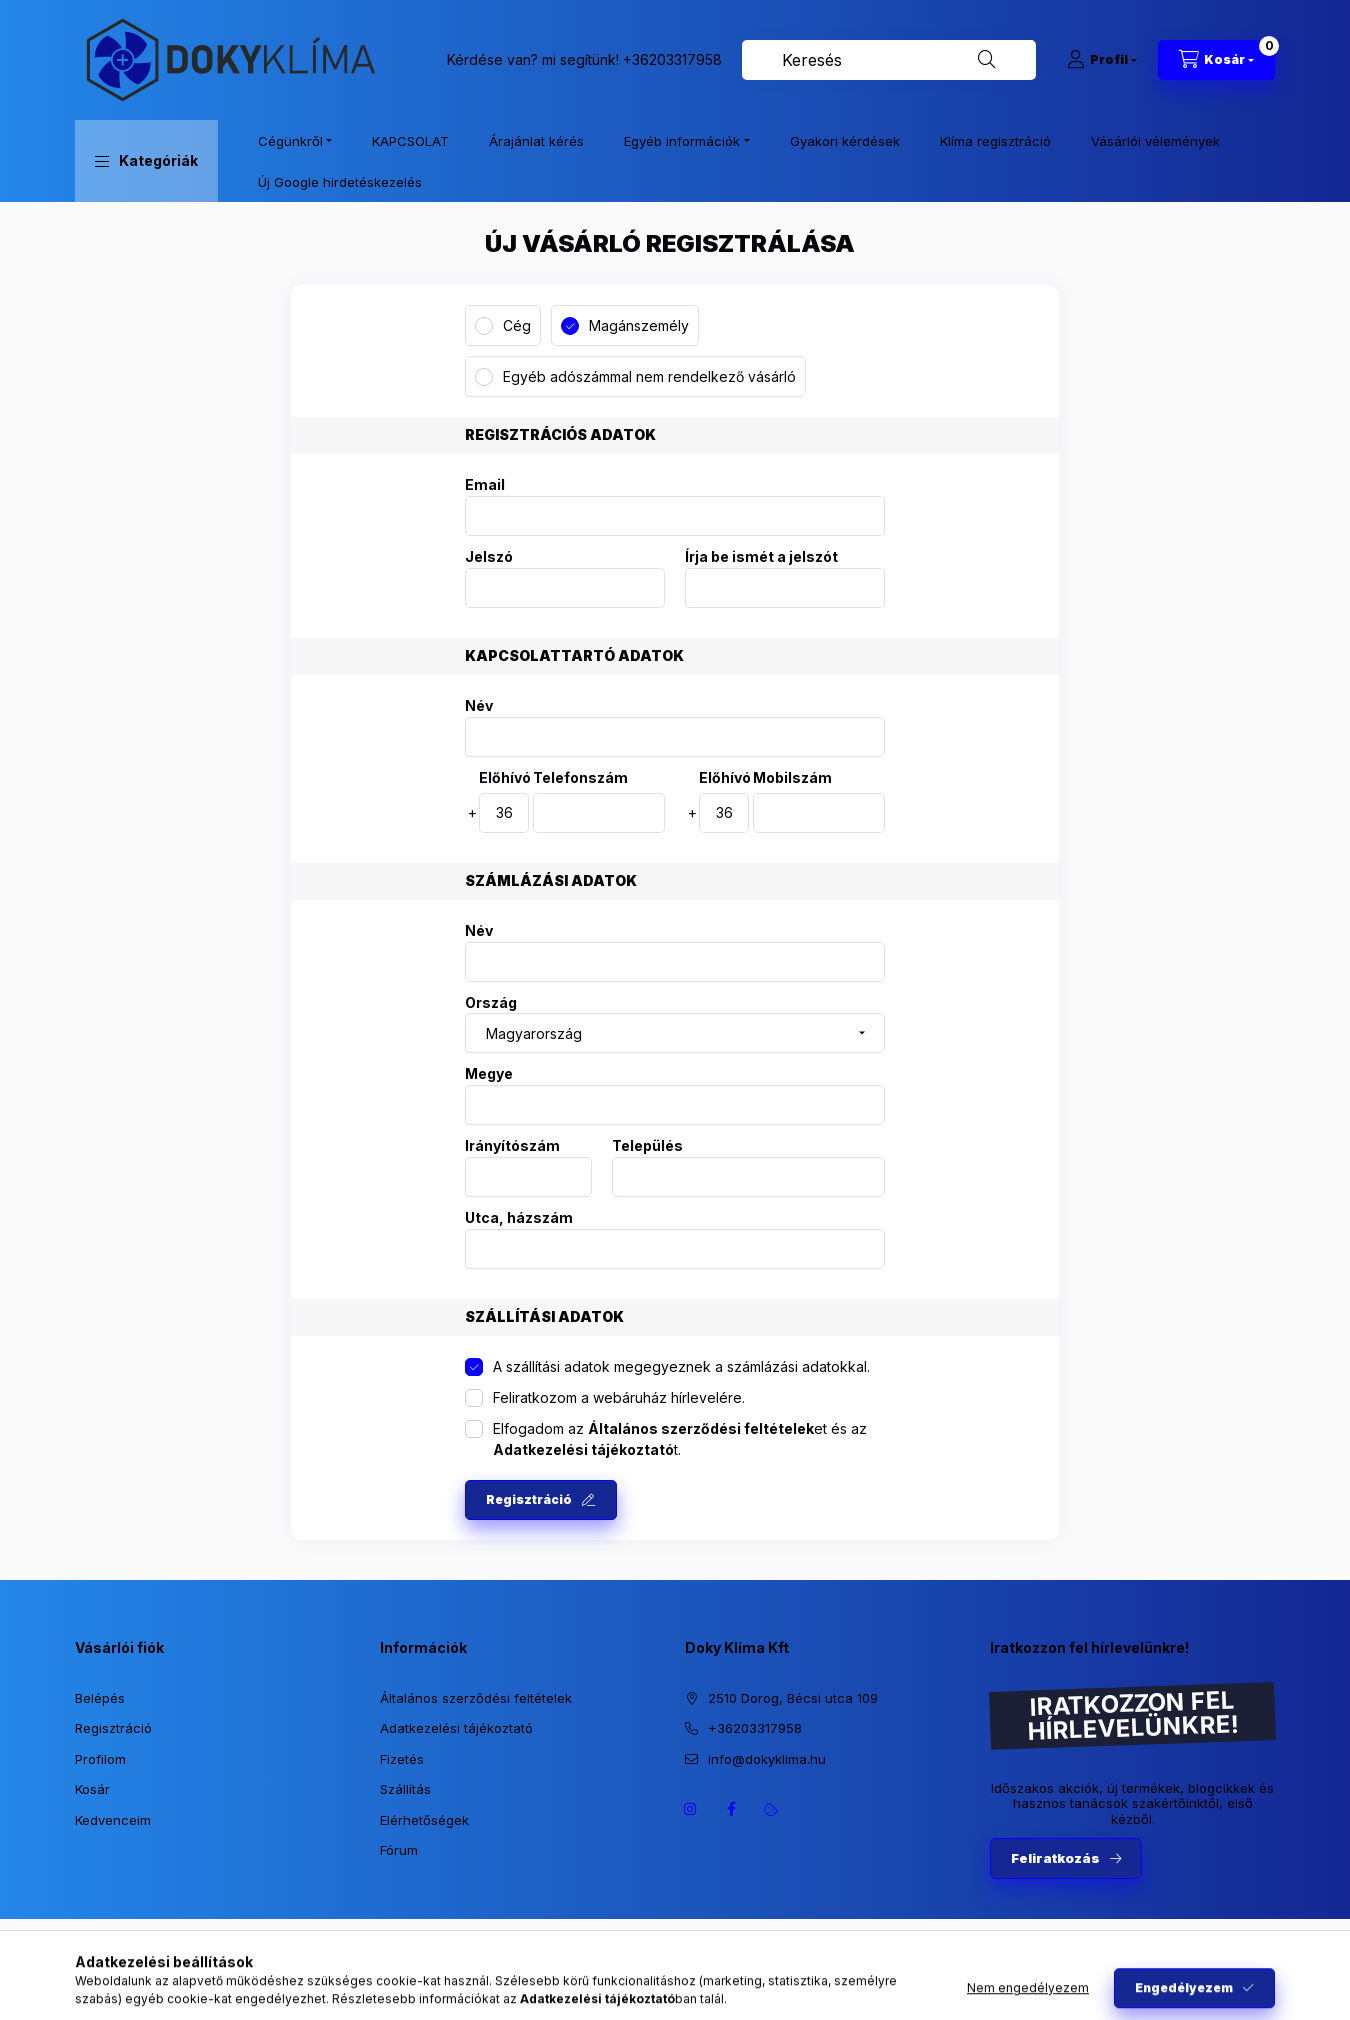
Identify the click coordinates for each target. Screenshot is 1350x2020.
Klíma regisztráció (995, 141)
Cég (517, 325)
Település (647, 1146)
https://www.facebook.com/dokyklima (731, 1809)
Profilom (100, 1759)
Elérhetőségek (424, 1820)
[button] (146, 161)
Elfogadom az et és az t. (680, 1439)
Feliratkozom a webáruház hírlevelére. (619, 1397)
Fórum (399, 1850)
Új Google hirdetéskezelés (340, 182)
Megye (489, 1074)
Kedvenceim (113, 1820)
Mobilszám (792, 777)
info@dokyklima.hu (767, 1759)
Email (485, 485)
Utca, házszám (519, 1218)
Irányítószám (512, 1146)
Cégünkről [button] (290, 141)
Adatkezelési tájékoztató (456, 1728)
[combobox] (889, 60)
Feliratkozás (1055, 1858)
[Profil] (1102, 60)
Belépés (100, 1698)
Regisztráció (529, 1499)
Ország (491, 1003)
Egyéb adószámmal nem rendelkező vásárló (649, 376)
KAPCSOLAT (410, 141)
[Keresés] (987, 60)
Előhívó (504, 777)
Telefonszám (580, 777)
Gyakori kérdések (845, 141)
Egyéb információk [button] (682, 141)
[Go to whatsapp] (1302, 1962)
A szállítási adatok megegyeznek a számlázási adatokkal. (681, 1366)
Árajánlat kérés (536, 141)
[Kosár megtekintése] (1216, 60)
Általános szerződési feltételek (476, 1698)
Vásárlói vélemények (1155, 141)
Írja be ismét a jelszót (761, 557)
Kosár (92, 1789)
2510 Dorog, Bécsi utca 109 (793, 1698)
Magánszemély (639, 325)
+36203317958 (672, 59)
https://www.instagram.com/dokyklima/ (691, 1809)
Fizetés (402, 1759)
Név (479, 706)
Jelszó (489, 557)
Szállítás (405, 1789)
